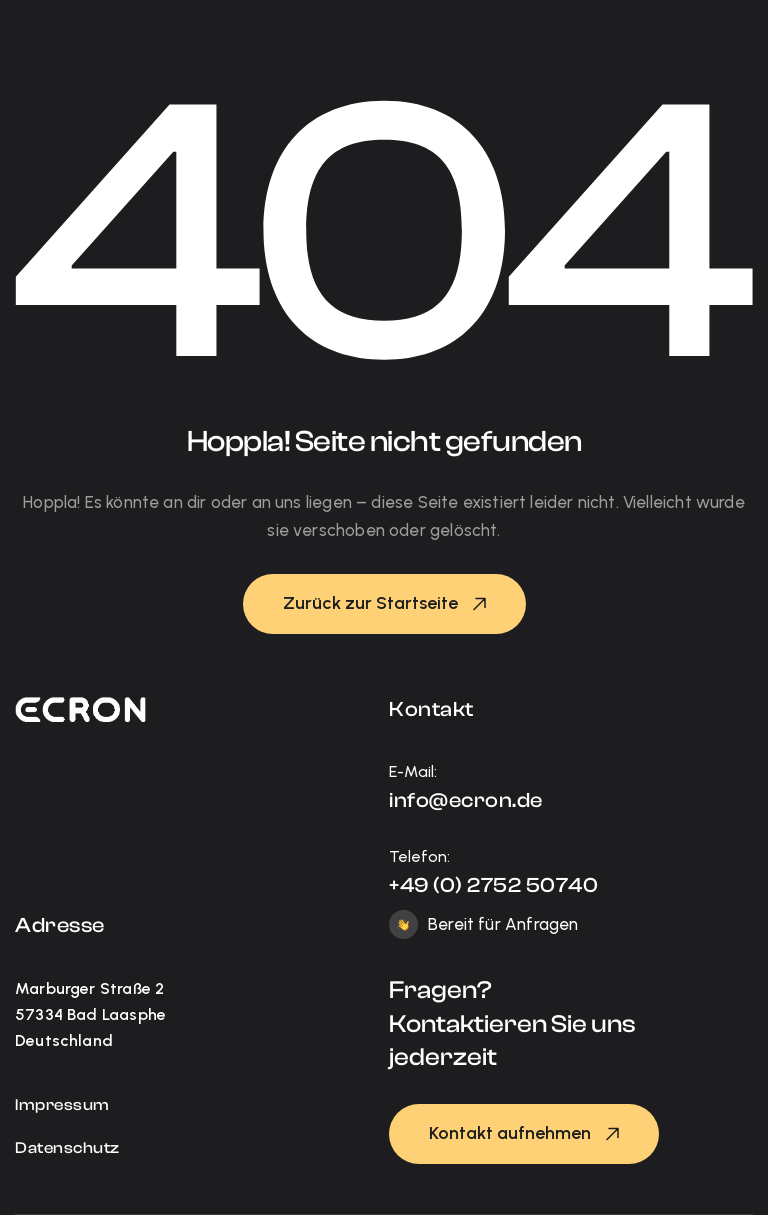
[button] (384, 604)
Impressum (62, 1105)
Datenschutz (67, 1148)
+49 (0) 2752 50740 (493, 885)
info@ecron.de (466, 800)
